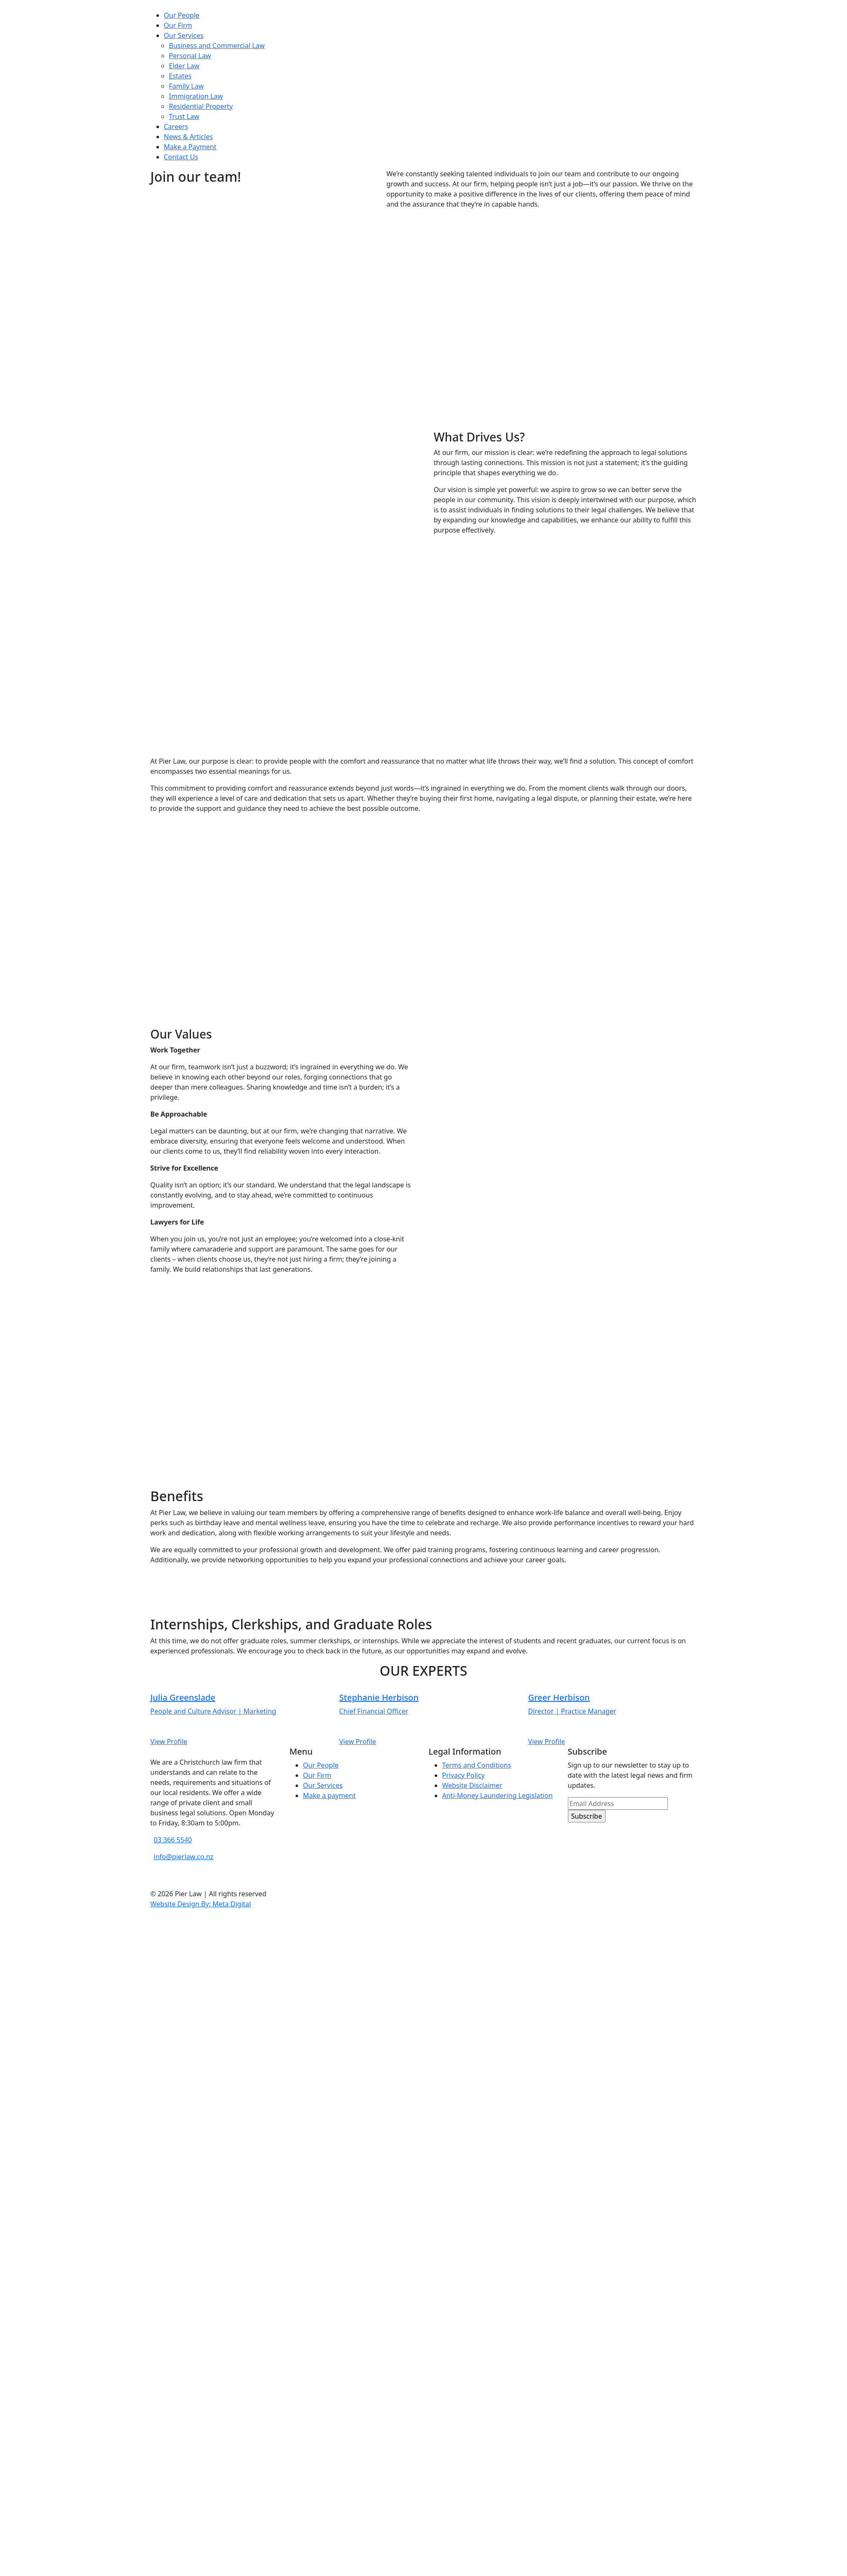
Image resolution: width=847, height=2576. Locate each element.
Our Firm (178, 25)
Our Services (184, 35)
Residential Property (201, 106)
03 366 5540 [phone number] (173, 1839)
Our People (182, 15)
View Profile (169, 1741)
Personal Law (190, 55)
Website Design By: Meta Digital (201, 1903)
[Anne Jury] (235, 1704)
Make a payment (329, 1795)
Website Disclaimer (472, 1785)
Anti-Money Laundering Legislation (497, 1795)
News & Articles (188, 136)
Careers (176, 126)
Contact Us (181, 157)
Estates (180, 76)
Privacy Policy (463, 1775)
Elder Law (184, 65)
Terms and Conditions (476, 1765)
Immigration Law (196, 96)
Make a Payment (190, 146)
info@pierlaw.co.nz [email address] (184, 1856)
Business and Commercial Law (217, 45)
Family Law (186, 86)
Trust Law (184, 116)
